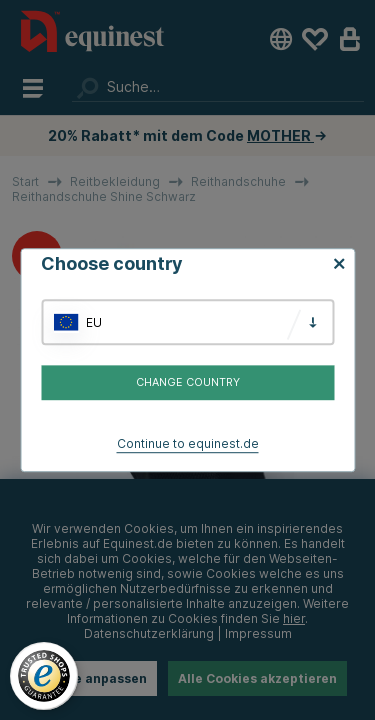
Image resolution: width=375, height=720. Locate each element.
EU (94, 322)
